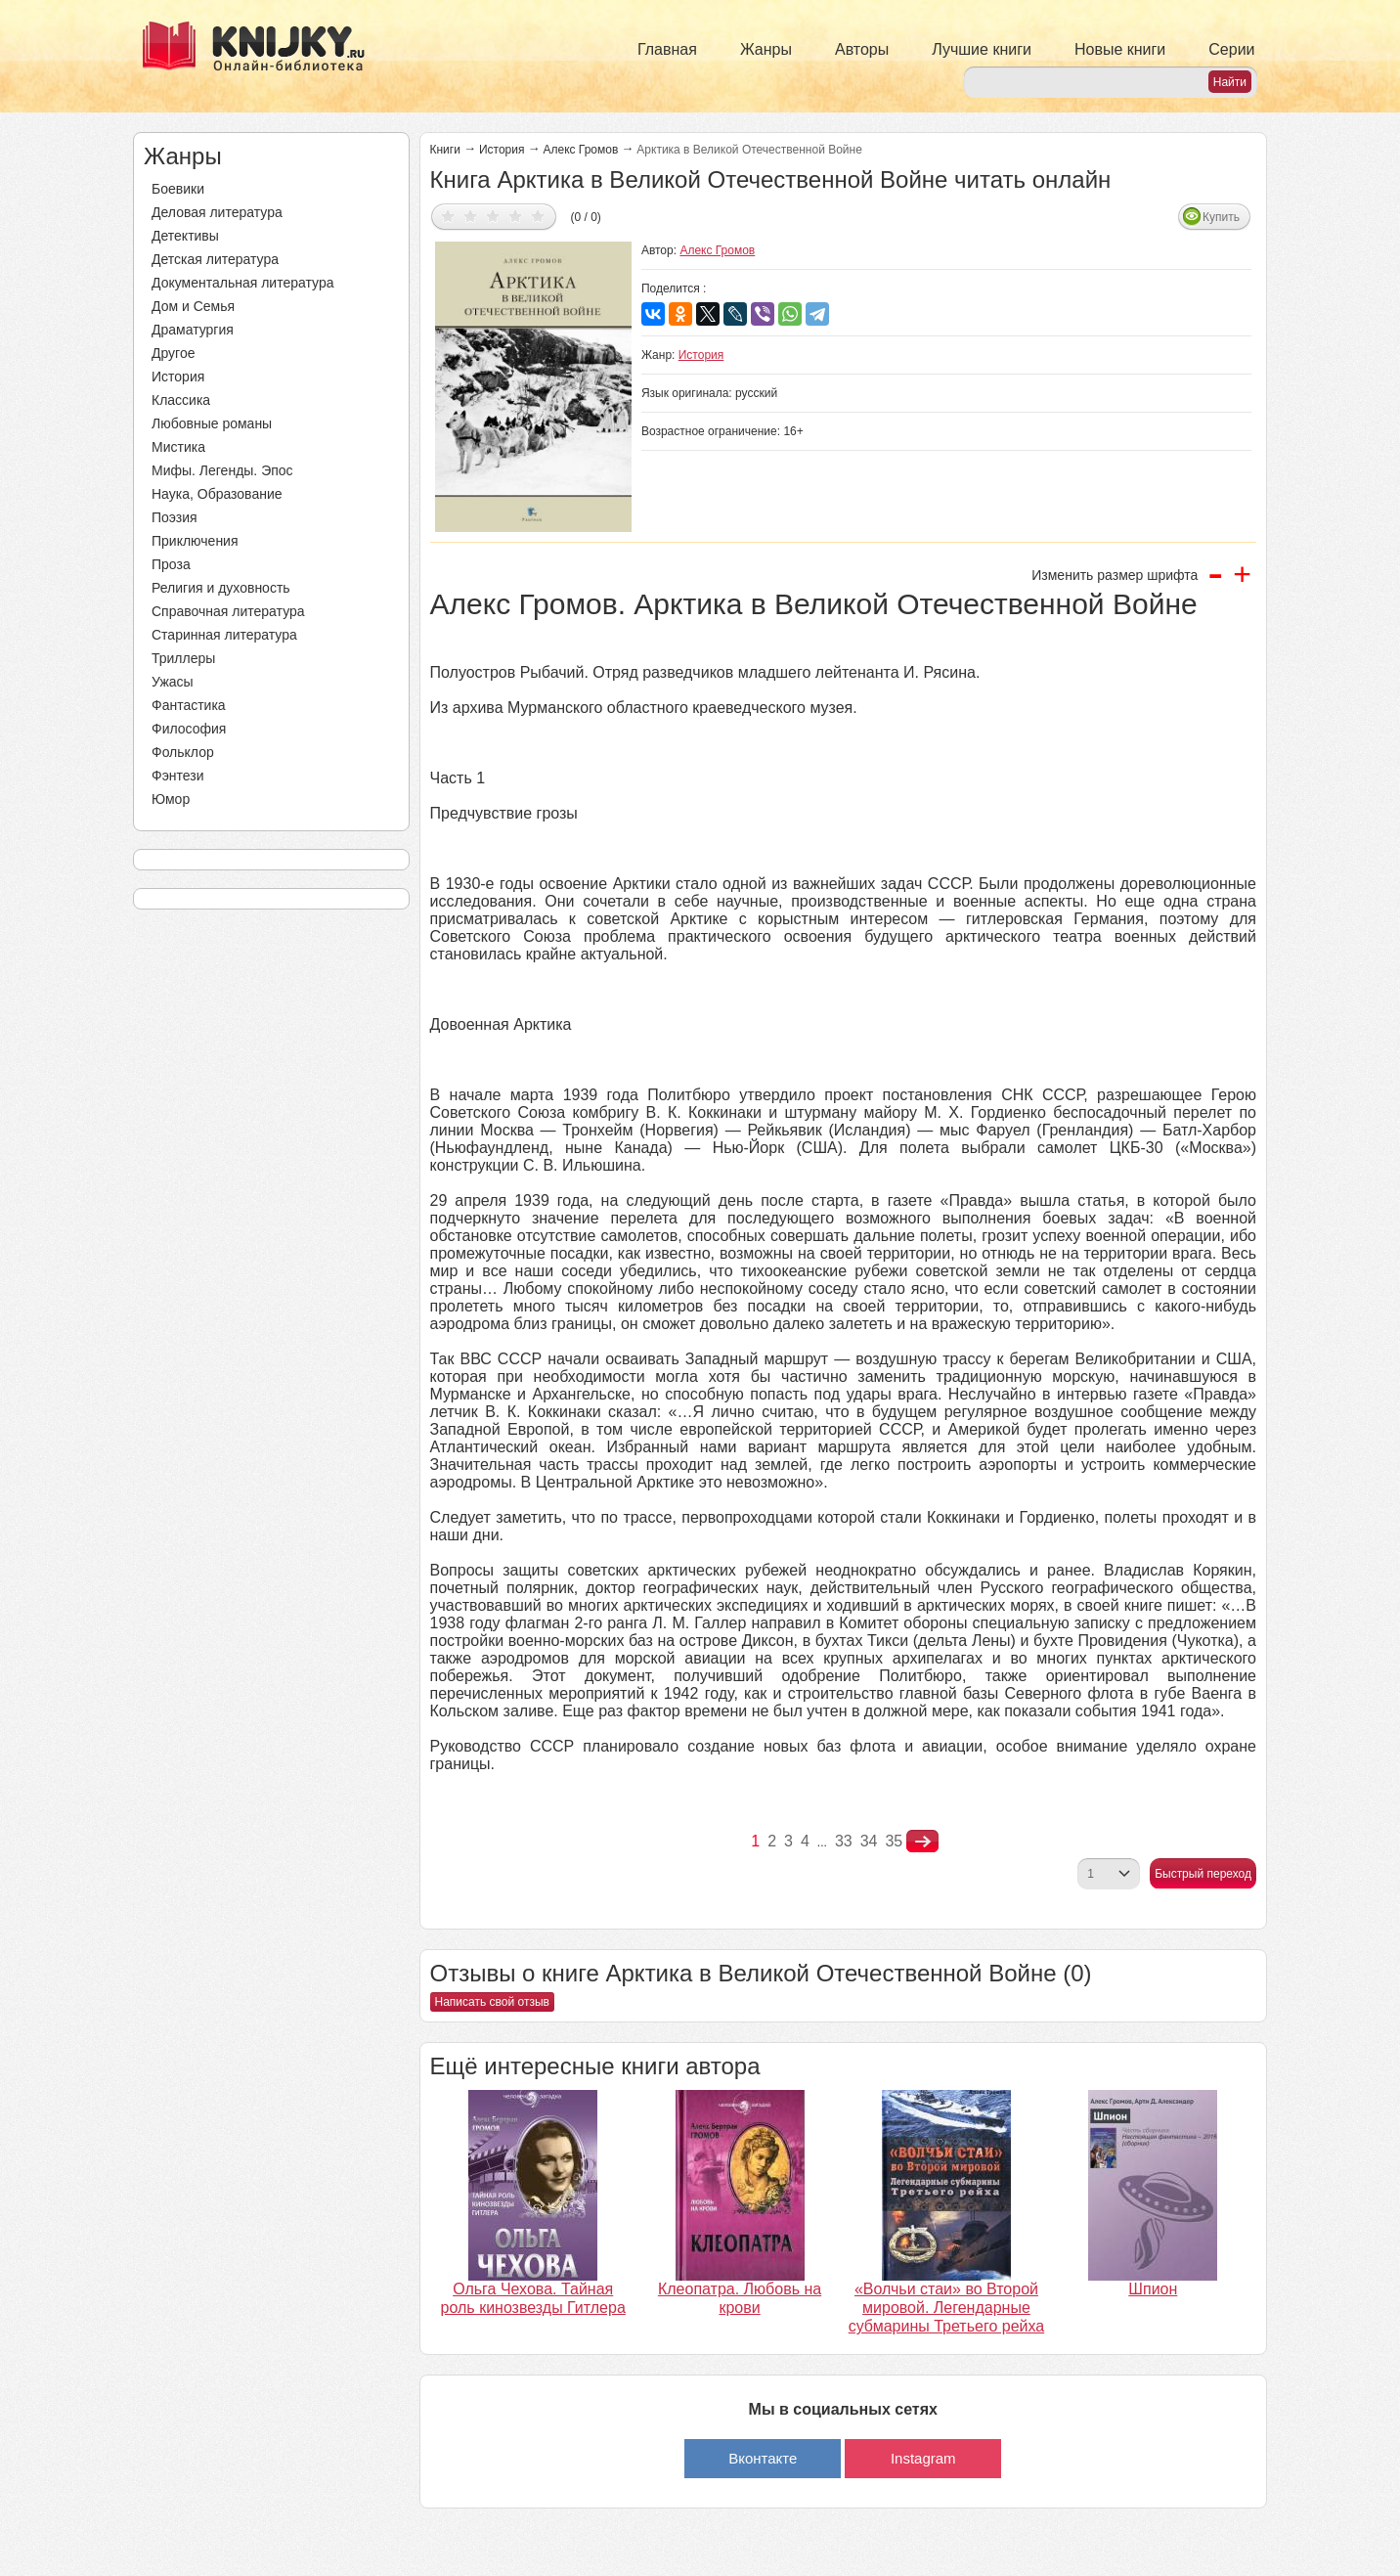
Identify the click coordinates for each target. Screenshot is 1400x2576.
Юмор (171, 799)
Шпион (1152, 2289)
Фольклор (183, 752)
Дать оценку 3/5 (493, 215)
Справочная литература (228, 611)
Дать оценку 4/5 (515, 215)
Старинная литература (224, 635)
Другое (173, 353)
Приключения (195, 541)
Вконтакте (762, 2458)
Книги (445, 149)
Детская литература (215, 259)
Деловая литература (217, 212)
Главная (667, 49)
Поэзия (174, 517)
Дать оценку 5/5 (538, 215)
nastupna (922, 1841)
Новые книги (1119, 49)
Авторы (862, 49)
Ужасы (173, 681)
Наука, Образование (217, 494)
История (178, 376)
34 (869, 1841)
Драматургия (193, 329)
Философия (189, 728)
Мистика (178, 447)
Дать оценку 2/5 (470, 215)
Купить (1221, 217)
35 (893, 1841)
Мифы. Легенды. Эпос (222, 470)
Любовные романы (212, 423)
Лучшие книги (981, 49)
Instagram (923, 2458)
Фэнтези (178, 775)
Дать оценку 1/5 (448, 215)
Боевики (178, 189)
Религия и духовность (221, 588)
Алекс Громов (580, 149)
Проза (171, 564)
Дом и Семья (193, 306)
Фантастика (189, 705)
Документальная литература (242, 282)
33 (844, 1841)
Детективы (185, 236)
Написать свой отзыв (492, 2002)
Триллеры (183, 658)
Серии (1231, 49)
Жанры (766, 49)
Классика (181, 400)
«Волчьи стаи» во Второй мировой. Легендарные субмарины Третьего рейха (947, 2307)
